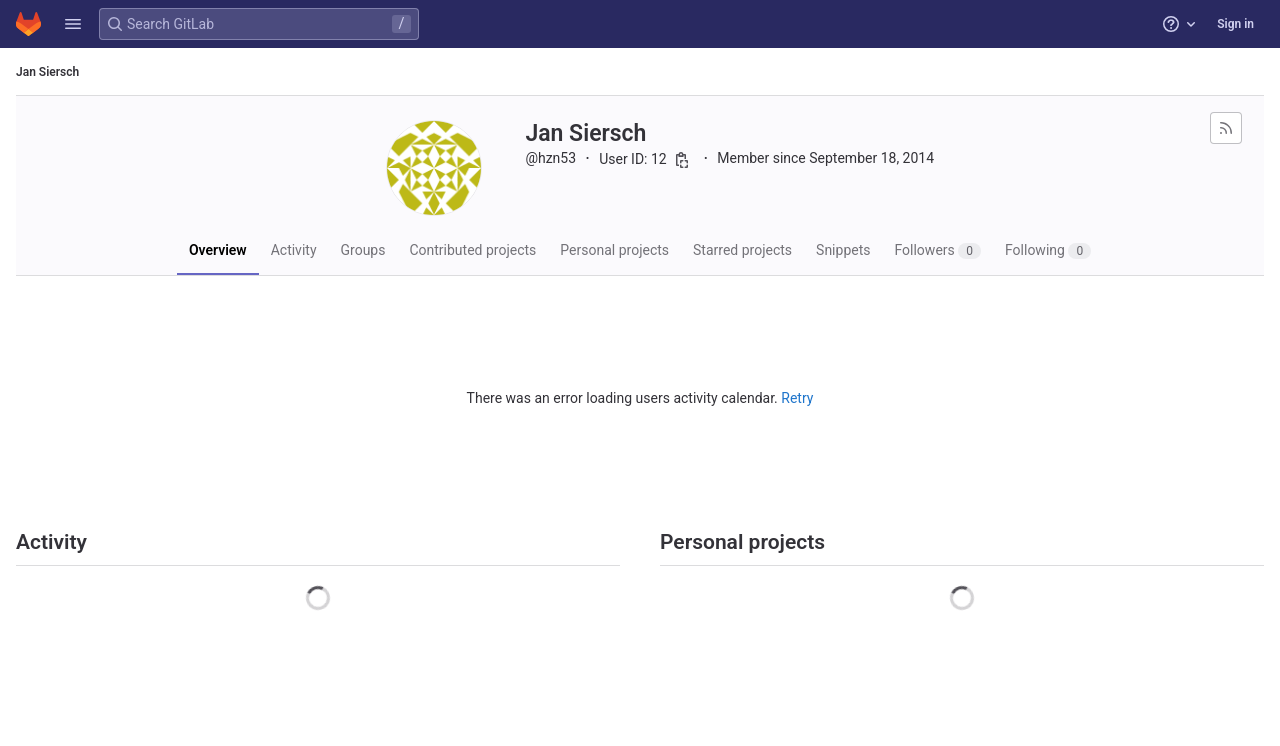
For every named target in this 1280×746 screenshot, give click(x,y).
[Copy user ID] (682, 160)
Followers (937, 250)
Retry (797, 398)
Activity (294, 250)
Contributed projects (472, 250)
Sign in (1235, 24)
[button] (73, 24)
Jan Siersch (47, 72)
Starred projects (742, 250)
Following (1048, 250)
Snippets (843, 250)
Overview (218, 250)
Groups (363, 250)
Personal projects (614, 250)
